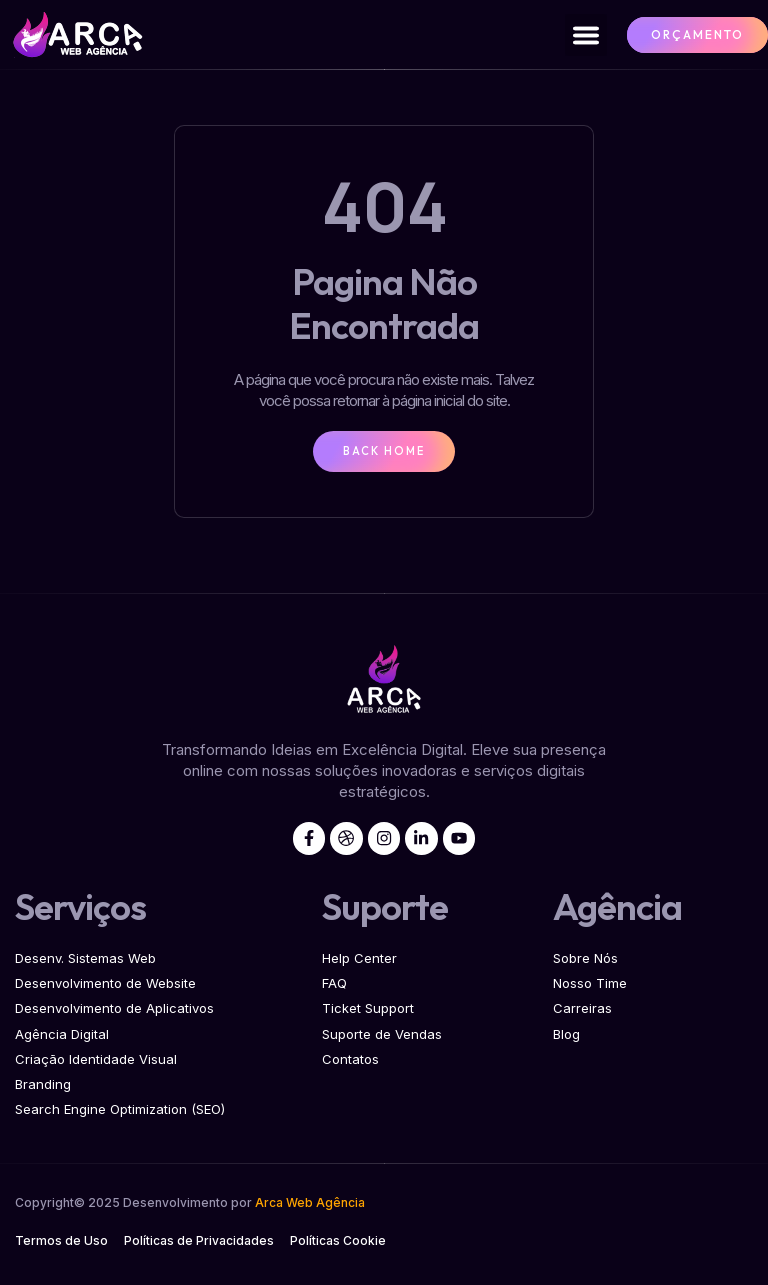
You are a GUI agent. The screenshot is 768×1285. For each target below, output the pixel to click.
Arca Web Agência (310, 1207)
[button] (586, 35)
